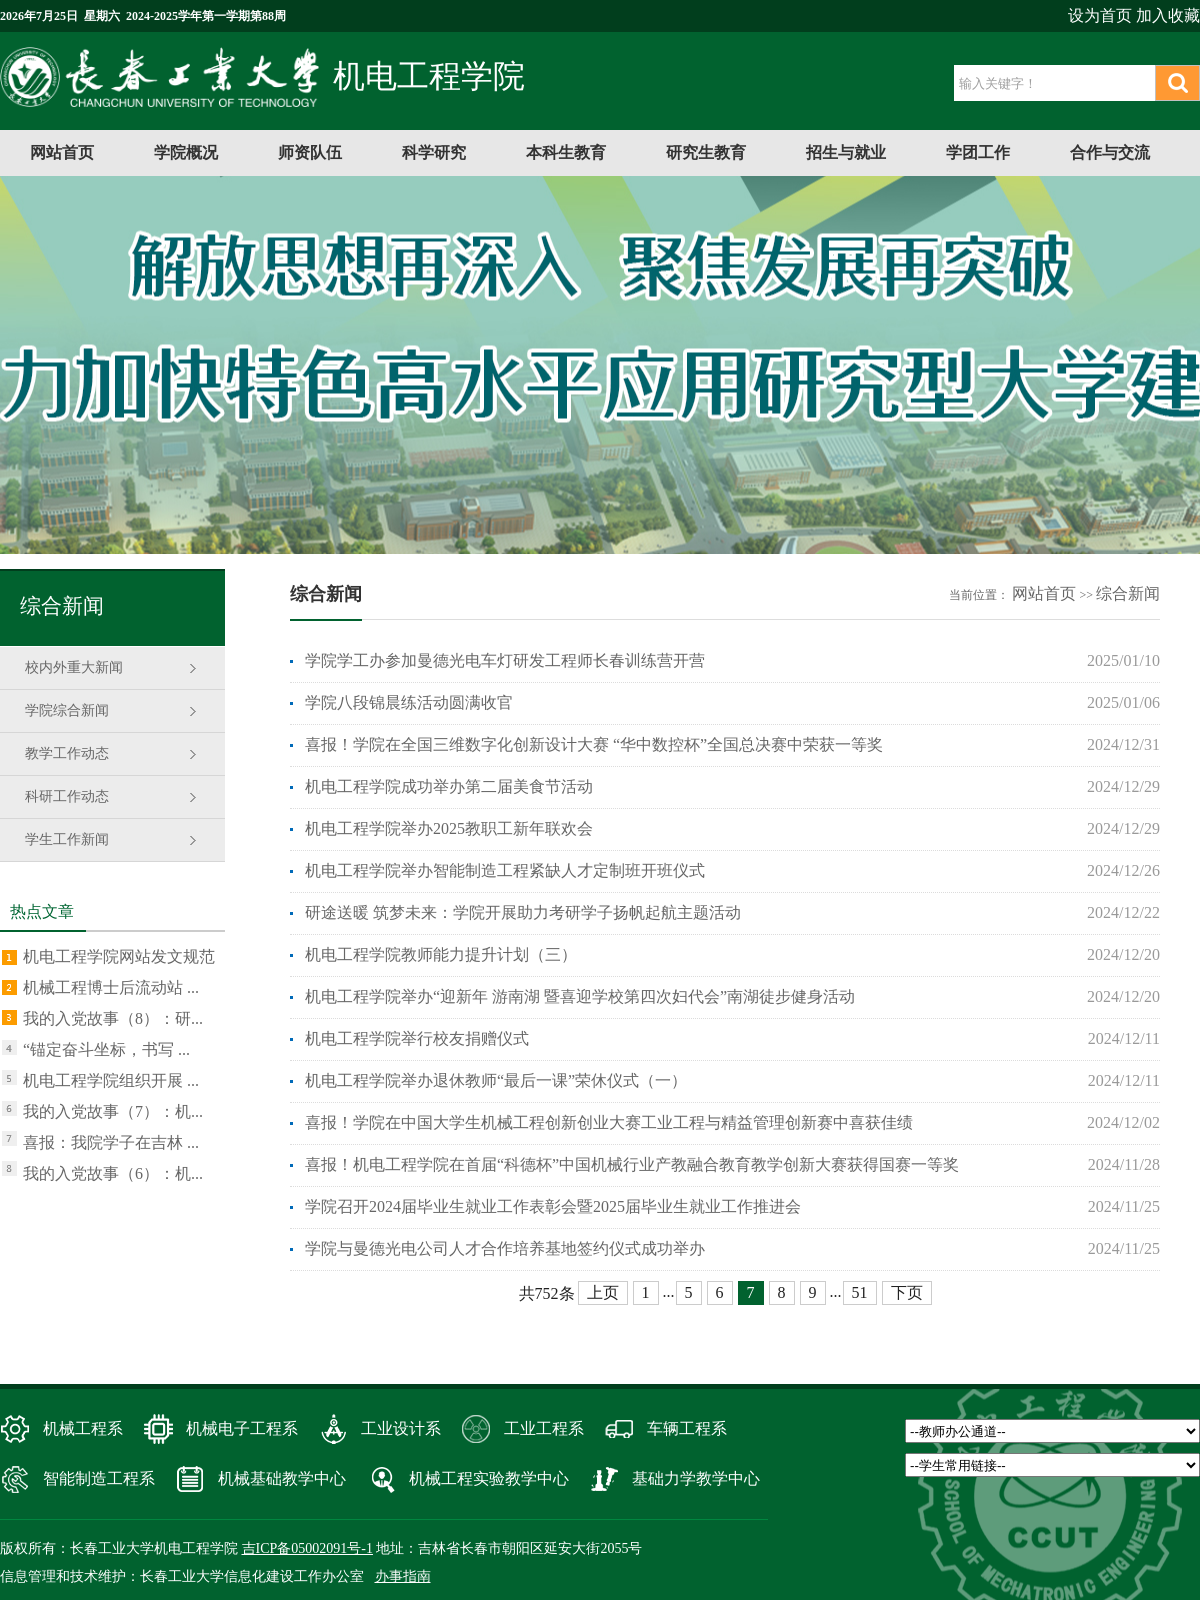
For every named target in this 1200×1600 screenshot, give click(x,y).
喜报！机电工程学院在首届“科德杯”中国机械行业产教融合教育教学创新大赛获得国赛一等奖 (632, 1164)
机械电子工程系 (242, 1428)
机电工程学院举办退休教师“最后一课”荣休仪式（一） (496, 1080)
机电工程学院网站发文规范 (119, 956)
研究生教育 (706, 152)
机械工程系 (83, 1428)
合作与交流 (1110, 152)
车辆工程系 (687, 1428)
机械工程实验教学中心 (489, 1478)
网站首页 (62, 152)
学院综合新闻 (67, 710)
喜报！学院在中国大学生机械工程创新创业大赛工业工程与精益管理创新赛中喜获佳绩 (609, 1122)
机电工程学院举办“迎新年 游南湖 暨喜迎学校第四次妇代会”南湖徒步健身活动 (580, 996)
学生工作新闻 (67, 839)
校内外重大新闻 (74, 667)
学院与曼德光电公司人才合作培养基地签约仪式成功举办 (505, 1248)
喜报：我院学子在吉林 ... (111, 1142)
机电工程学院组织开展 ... (111, 1080)
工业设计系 (401, 1428)
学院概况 (186, 152)
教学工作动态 (67, 753)
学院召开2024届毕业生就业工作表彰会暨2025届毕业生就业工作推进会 (553, 1206)
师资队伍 (310, 152)
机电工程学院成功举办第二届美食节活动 (449, 786)
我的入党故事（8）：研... (113, 1018)
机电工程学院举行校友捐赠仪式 (417, 1038)
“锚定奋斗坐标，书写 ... (106, 1049)
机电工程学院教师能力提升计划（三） (441, 954)
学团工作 (978, 152)
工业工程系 (544, 1428)
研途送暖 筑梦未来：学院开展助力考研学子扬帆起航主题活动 (523, 912)
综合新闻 (1128, 593)
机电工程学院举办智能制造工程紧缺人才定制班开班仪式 (505, 870)
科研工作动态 (67, 796)
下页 (907, 1292)
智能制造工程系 (99, 1478)
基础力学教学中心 (696, 1478)
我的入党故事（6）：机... (113, 1173)
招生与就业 (846, 152)
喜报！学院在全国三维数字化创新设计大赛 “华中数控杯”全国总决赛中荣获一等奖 (594, 744)
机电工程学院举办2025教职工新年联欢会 (449, 828)
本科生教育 (566, 152)
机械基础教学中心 (282, 1478)
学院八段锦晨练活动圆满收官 (409, 702)
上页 (603, 1292)
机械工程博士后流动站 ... (111, 987)
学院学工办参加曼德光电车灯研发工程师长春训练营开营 (505, 660)
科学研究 (434, 152)
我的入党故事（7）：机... (113, 1111)
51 (860, 1292)
